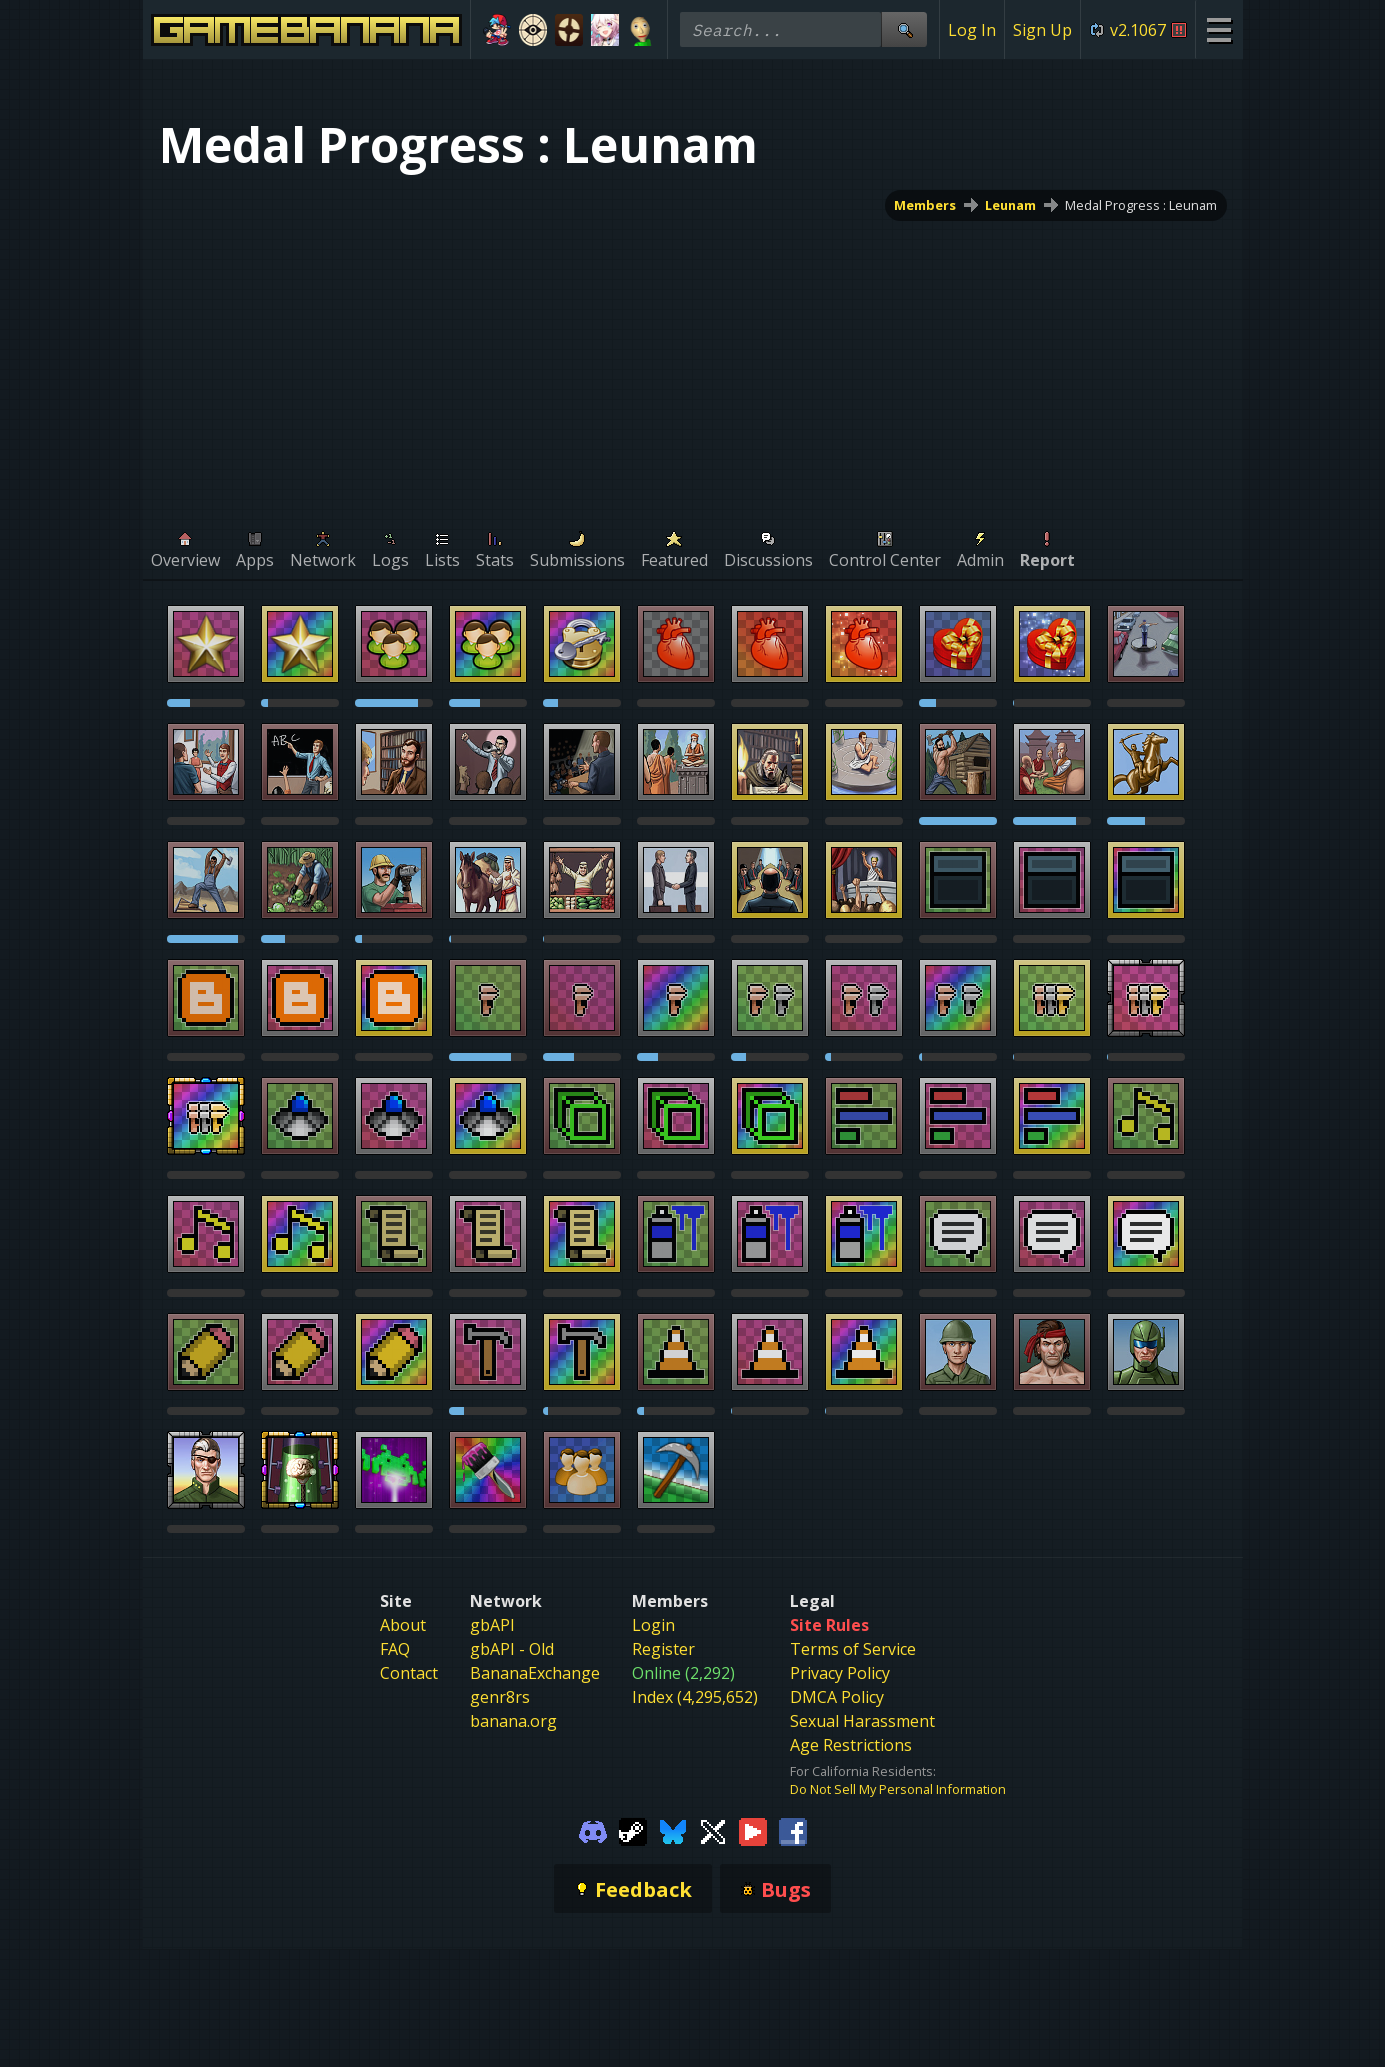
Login (653, 1625)
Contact (409, 1673)
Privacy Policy (840, 1673)
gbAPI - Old (512, 1649)
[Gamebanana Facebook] (793, 1830)
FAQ (395, 1649)
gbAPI (492, 1625)
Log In (972, 30)
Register (663, 1649)
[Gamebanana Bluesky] (673, 1830)
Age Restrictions (851, 1745)
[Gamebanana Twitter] (713, 1830)
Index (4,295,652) (695, 1697)
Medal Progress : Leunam (1141, 205)
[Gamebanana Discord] (593, 1830)
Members (925, 205)
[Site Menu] (1218, 29)
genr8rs (500, 1697)
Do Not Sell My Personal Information (898, 1789)
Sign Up (1042, 30)
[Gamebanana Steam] (633, 1830)
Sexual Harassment (862, 1721)
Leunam (1010, 205)
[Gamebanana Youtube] (753, 1830)
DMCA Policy (837, 1697)
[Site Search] (904, 29)
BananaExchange (535, 1673)
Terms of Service (853, 1649)
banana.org (513, 1721)
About (403, 1625)
